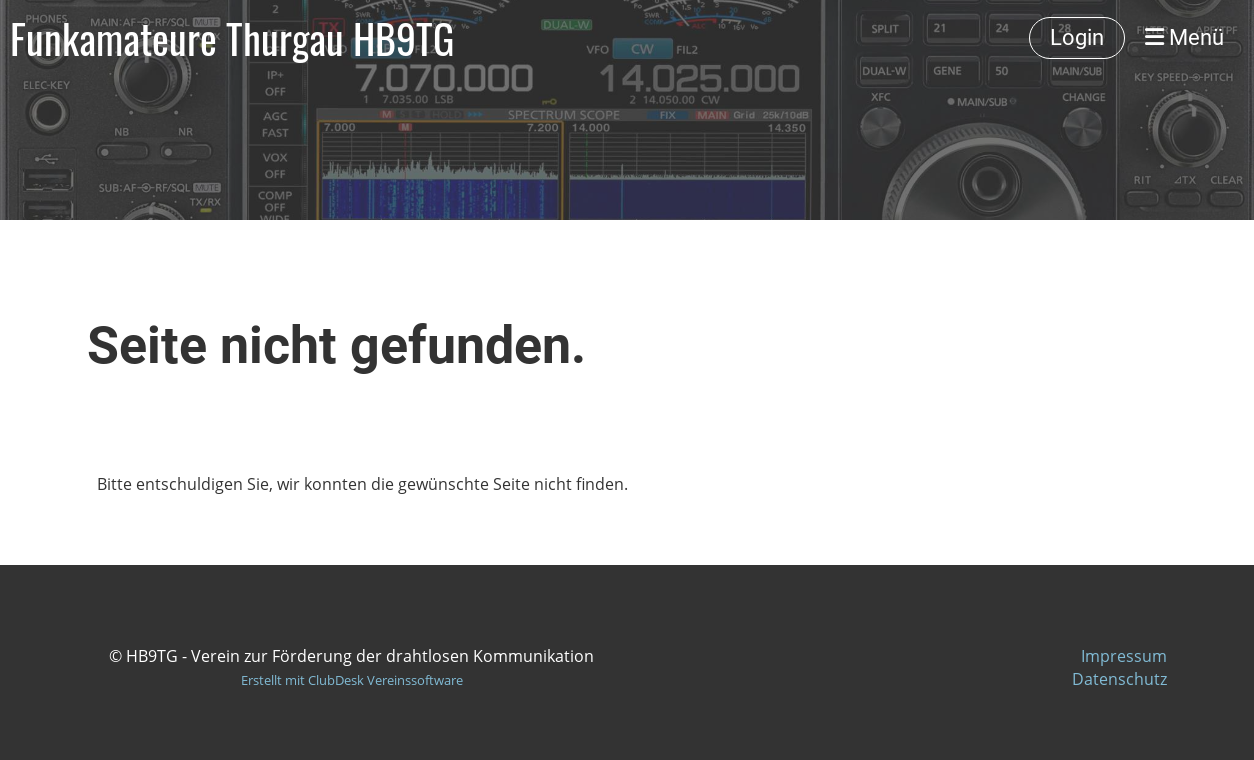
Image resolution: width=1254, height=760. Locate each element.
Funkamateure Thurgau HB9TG (232, 38)
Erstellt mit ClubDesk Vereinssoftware (352, 680)
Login (1077, 37)
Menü (1184, 37)
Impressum (1124, 656)
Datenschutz (1119, 679)
